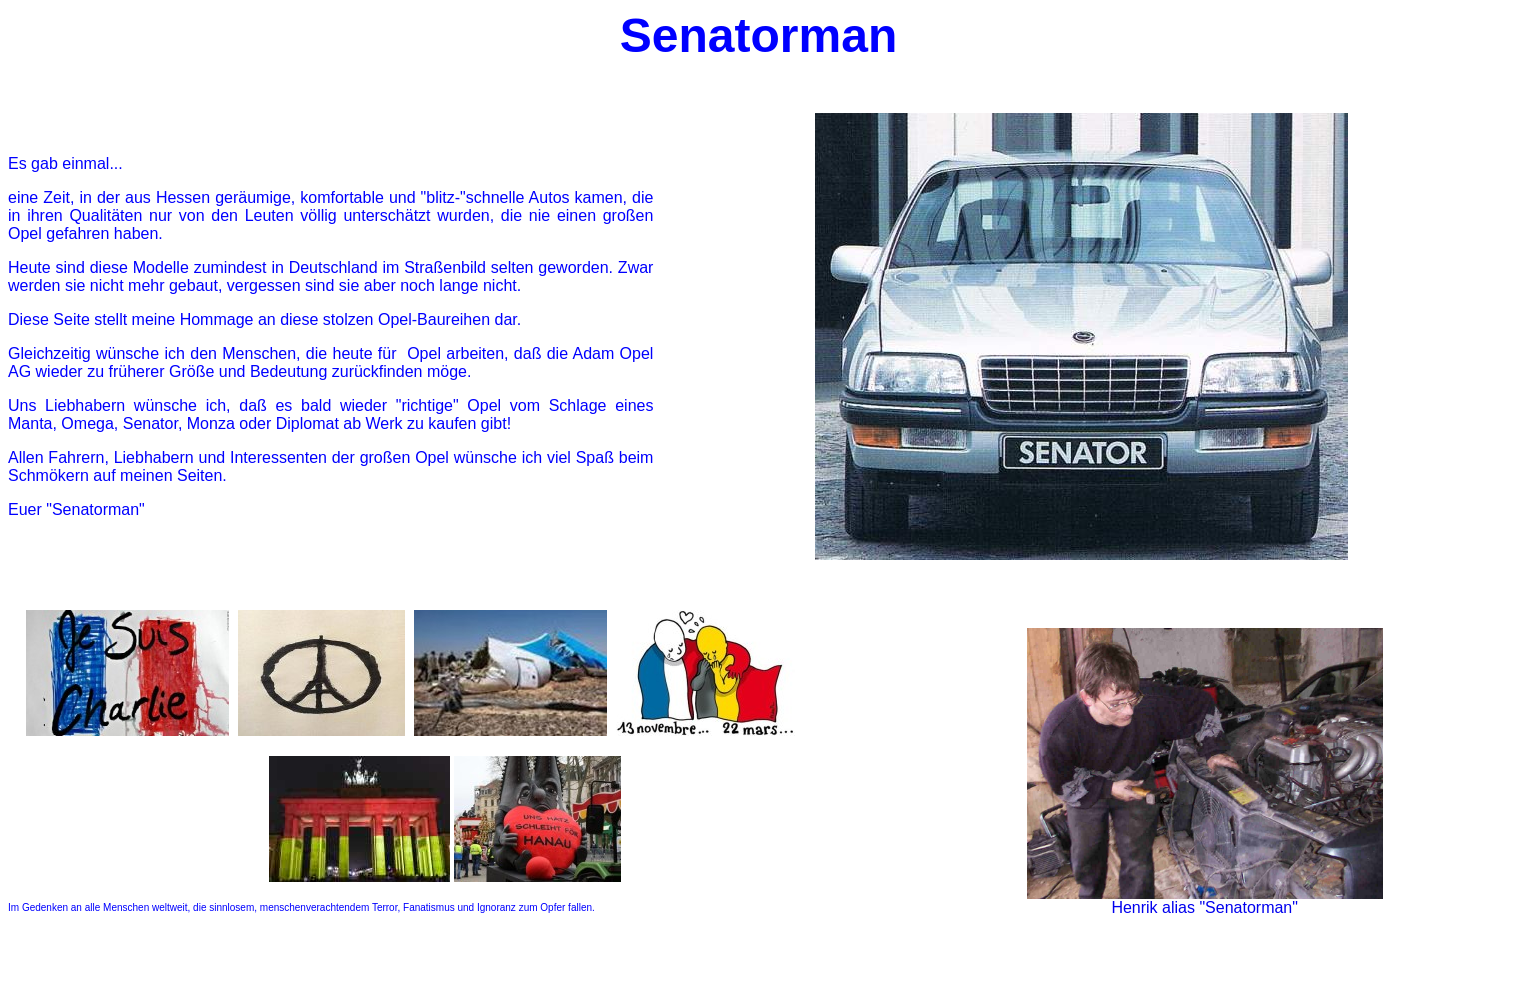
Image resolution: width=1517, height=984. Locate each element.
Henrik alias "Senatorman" (1204, 907)
